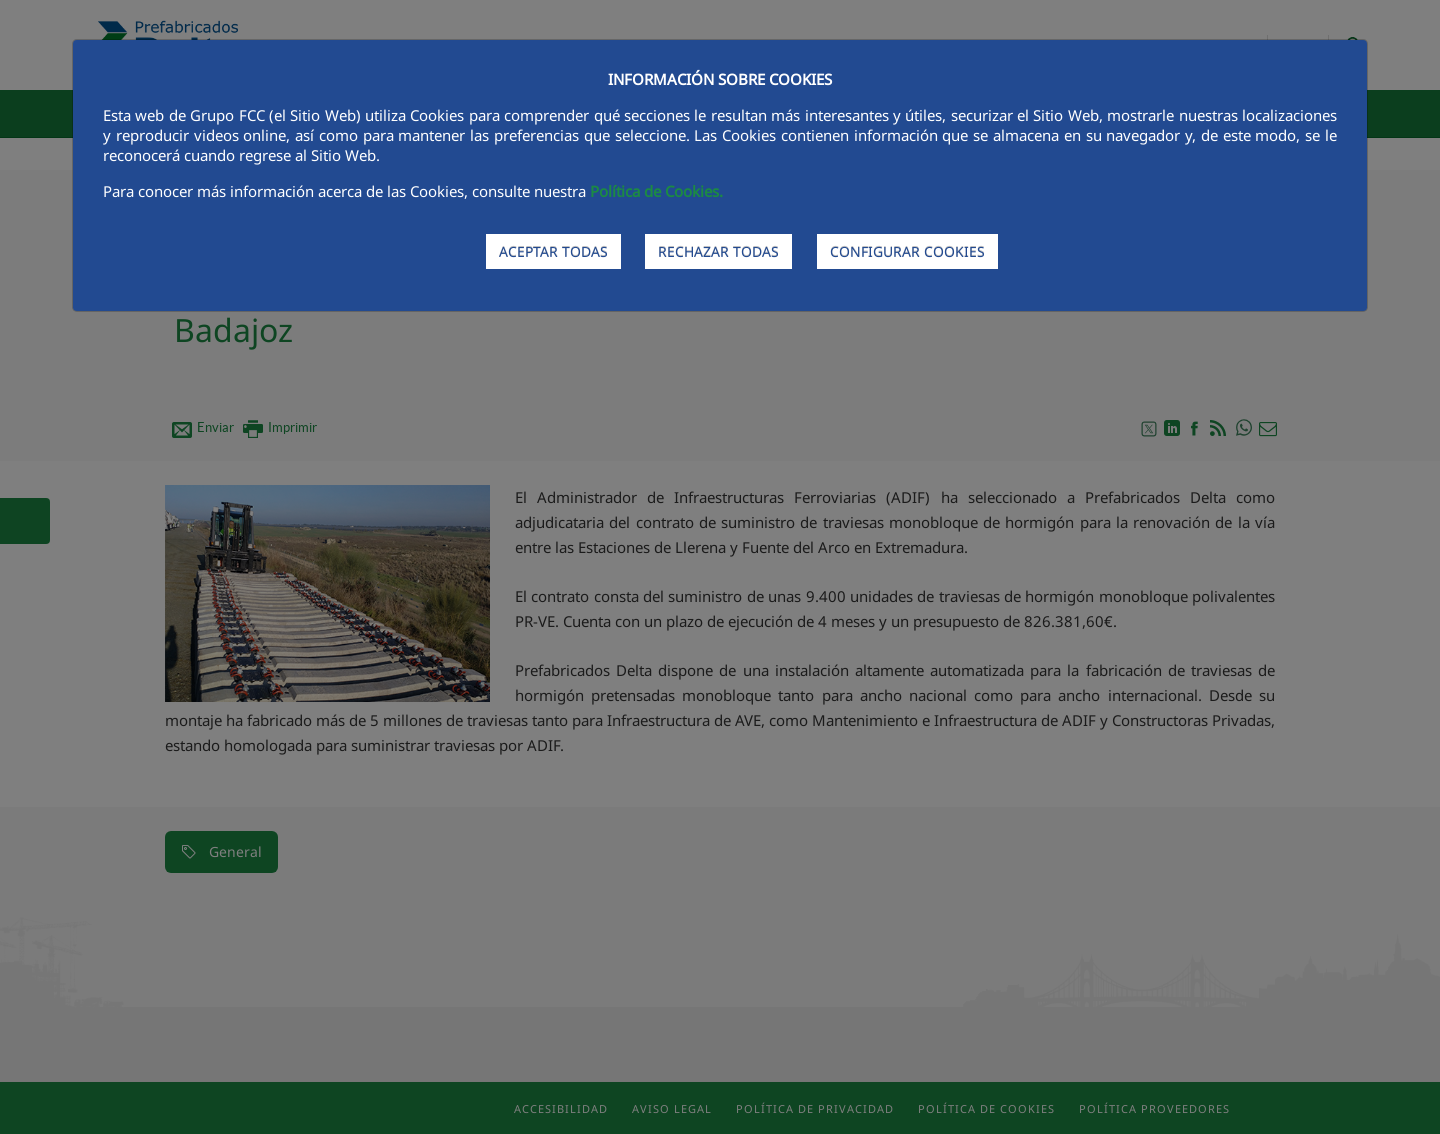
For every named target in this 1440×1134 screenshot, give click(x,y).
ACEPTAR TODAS (553, 251)
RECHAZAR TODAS (718, 251)
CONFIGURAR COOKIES (907, 251)
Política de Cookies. (656, 191)
